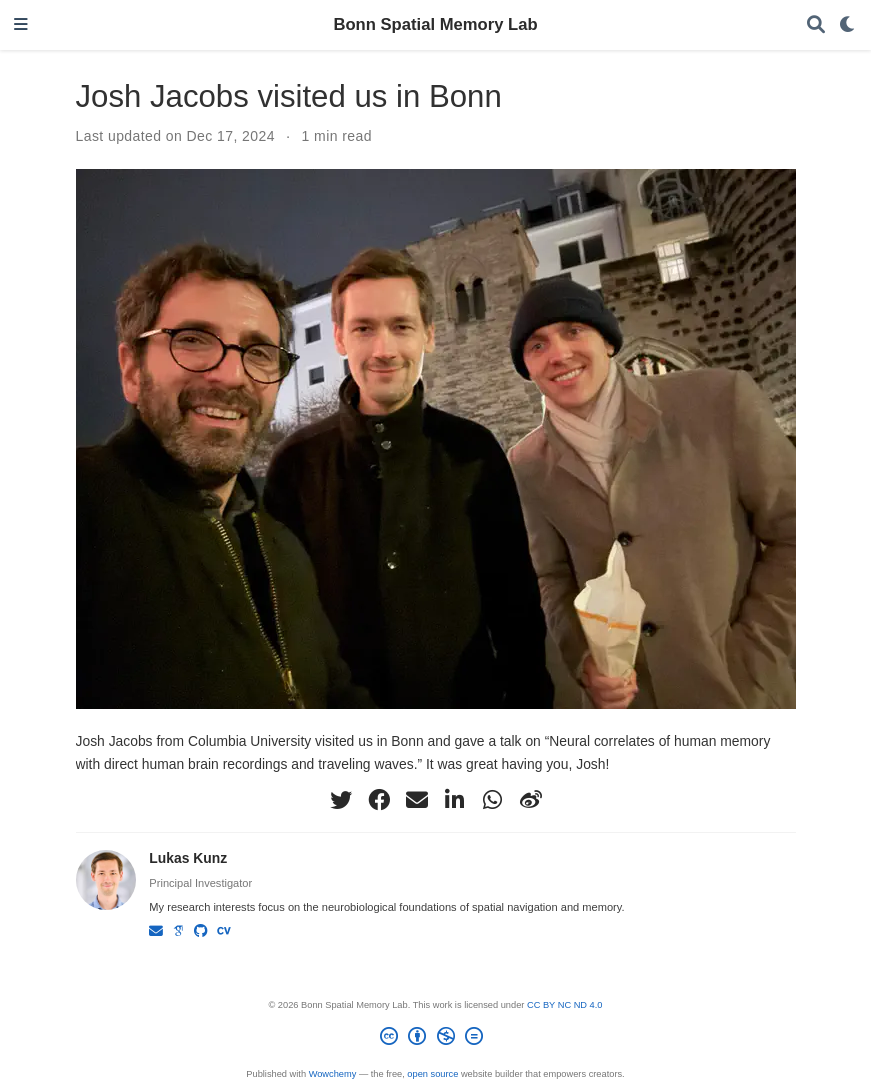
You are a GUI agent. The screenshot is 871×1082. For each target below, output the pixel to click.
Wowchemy (333, 1074)
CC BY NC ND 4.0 (565, 1005)
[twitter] (341, 800)
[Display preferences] (848, 25)
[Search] (816, 25)
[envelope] (417, 800)
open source (432, 1074)
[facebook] (379, 800)
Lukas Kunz (188, 858)
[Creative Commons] (436, 1039)
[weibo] (531, 800)
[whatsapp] (493, 800)
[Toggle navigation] (21, 25)
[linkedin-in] (455, 800)
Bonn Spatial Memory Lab (435, 24)
